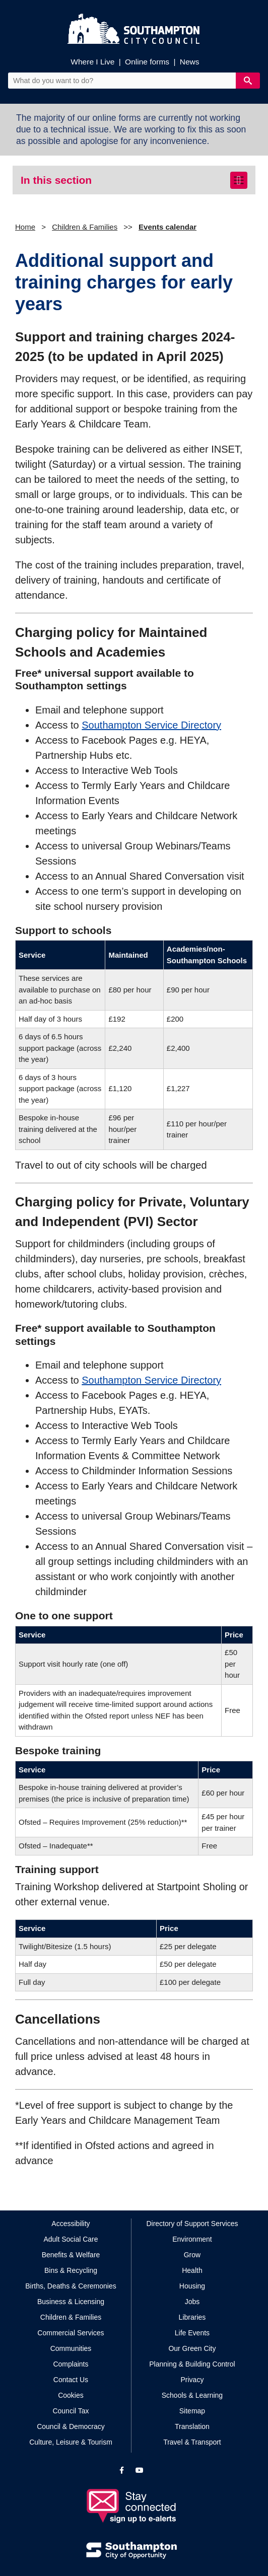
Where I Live (92, 61)
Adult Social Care (70, 2239)
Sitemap (192, 2411)
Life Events (192, 2333)
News (189, 61)
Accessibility (70, 2224)
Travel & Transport (192, 2442)
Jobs (192, 2302)
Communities (71, 2348)
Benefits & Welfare (71, 2255)
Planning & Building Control (192, 2364)
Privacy (192, 2380)
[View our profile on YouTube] (140, 2470)
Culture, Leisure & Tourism (70, 2442)
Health (192, 2270)
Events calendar (167, 227)
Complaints (70, 2364)
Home (25, 227)
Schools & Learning (192, 2395)
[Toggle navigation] (238, 180)
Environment (192, 2239)
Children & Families (84, 227)
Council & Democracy (71, 2426)
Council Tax (70, 2411)
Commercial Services (70, 2333)
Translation (192, 2426)
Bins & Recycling (70, 2270)
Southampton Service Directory (151, 725)
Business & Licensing (70, 2302)
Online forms (147, 61)
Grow (192, 2255)
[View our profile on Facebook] (121, 2470)
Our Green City (192, 2348)
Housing (192, 2286)
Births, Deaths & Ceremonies (70, 2286)
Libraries (192, 2317)
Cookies (71, 2395)
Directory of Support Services (192, 2224)
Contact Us (70, 2380)
